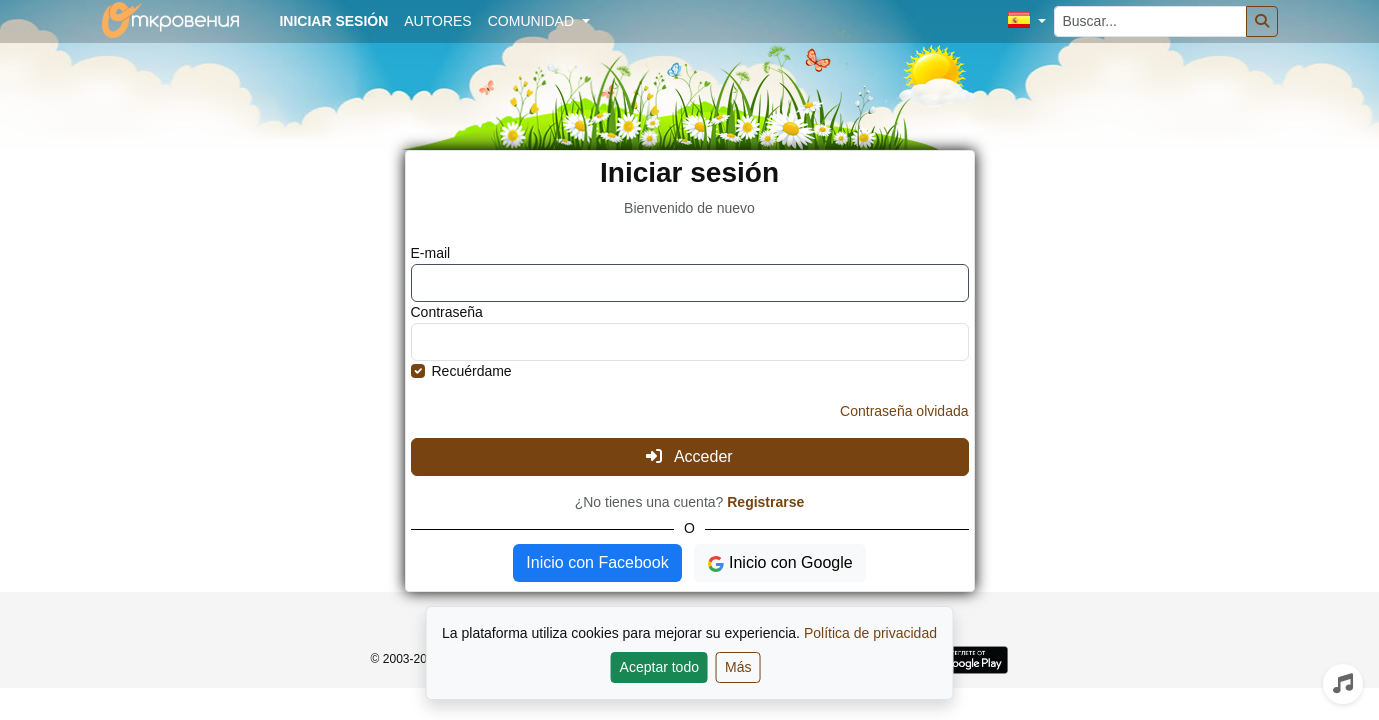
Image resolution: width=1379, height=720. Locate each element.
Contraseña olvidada (904, 411)
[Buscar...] (1150, 21)
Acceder (689, 456)
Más (738, 667)
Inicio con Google (780, 563)
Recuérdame (472, 371)
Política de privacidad (870, 633)
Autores (437, 21)
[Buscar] (1262, 21)
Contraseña (447, 312)
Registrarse (765, 502)
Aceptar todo (659, 667)
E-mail (431, 253)
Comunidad (533, 21)
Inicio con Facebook (597, 562)
